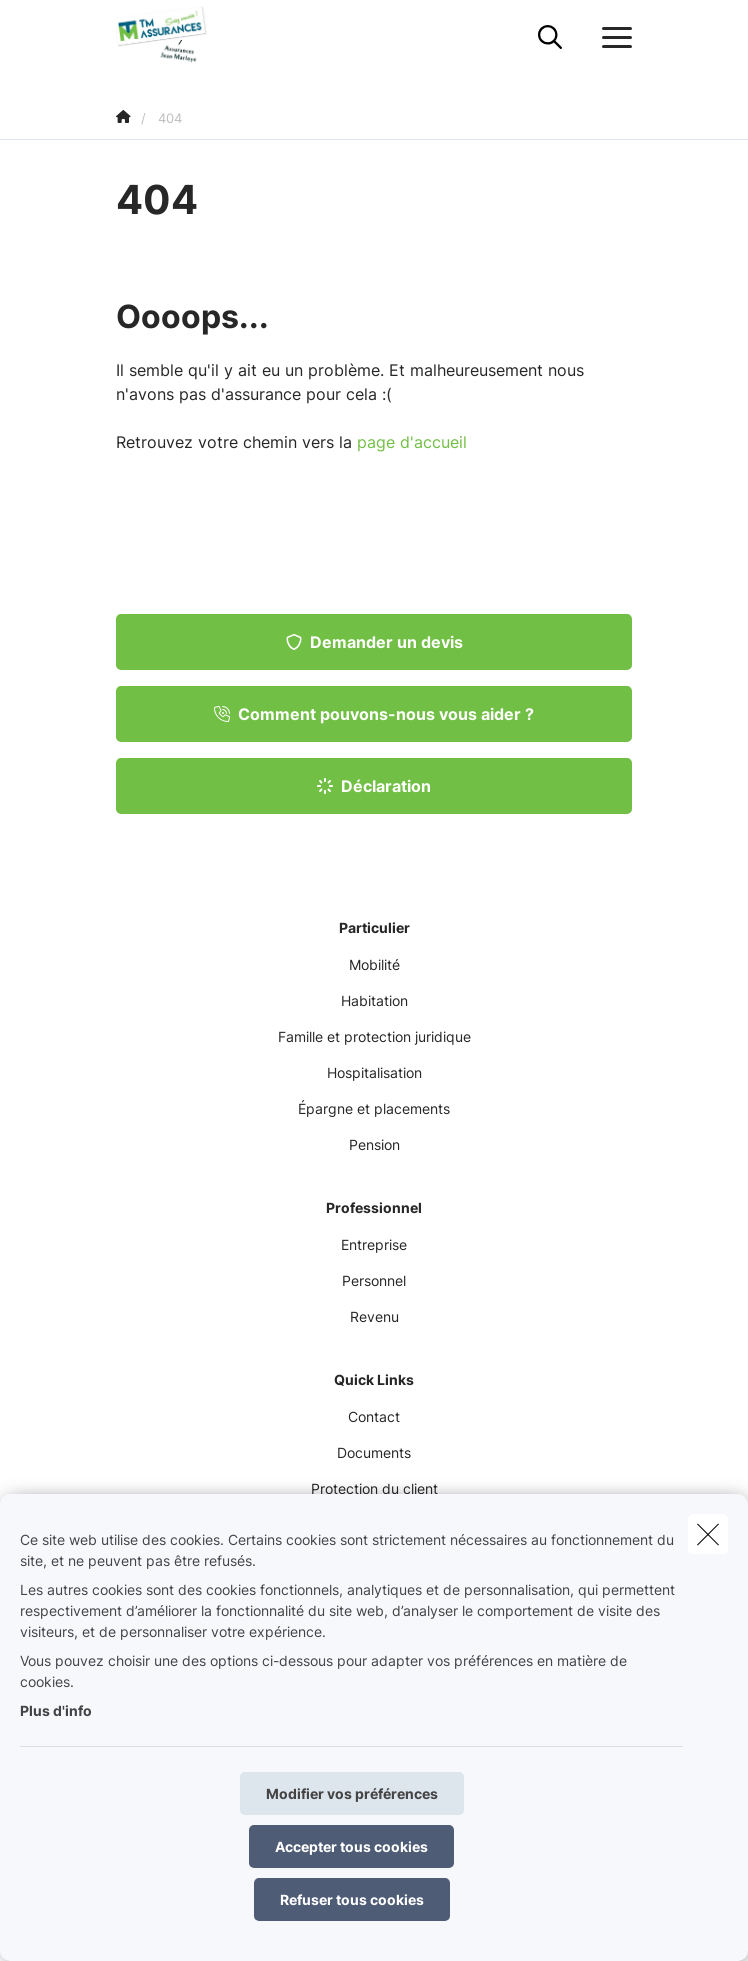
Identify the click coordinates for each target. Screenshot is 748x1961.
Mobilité (374, 964)
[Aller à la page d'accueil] (176, 37)
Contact (374, 1416)
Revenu (374, 1316)
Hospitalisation (374, 1072)
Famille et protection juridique (374, 1036)
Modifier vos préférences (352, 1793)
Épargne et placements (374, 1108)
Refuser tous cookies (352, 1899)
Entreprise (374, 1244)
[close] (708, 1534)
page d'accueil (412, 442)
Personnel (374, 1280)
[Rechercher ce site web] (550, 38)
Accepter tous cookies (351, 1846)
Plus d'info (56, 1710)
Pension (374, 1144)
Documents (374, 1452)
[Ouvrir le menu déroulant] (612, 38)
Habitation (374, 1000)
